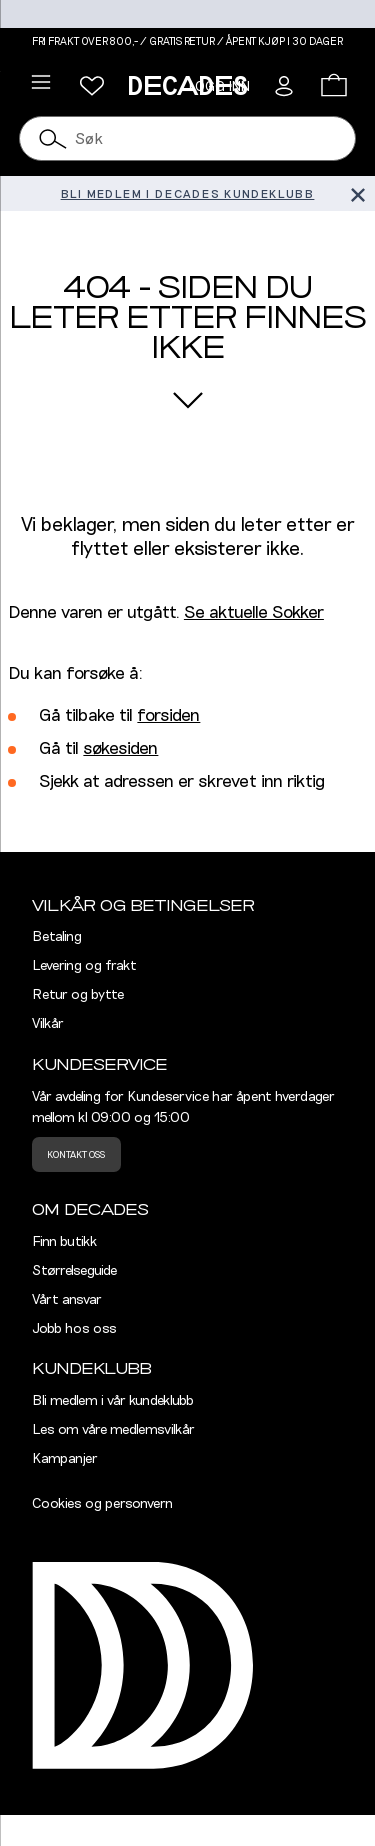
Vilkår (48, 1024)
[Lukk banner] (357, 193)
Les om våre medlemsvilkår (113, 1430)
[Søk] (53, 138)
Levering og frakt (84, 966)
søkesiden (120, 749)
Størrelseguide (74, 1271)
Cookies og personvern (102, 1504)
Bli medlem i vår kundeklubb (113, 1401)
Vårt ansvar (67, 1300)
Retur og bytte (78, 995)
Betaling (57, 937)
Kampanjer (65, 1459)
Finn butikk (64, 1242)
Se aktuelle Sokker (254, 613)
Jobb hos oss (74, 1329)
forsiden (168, 716)
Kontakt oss (76, 1155)
